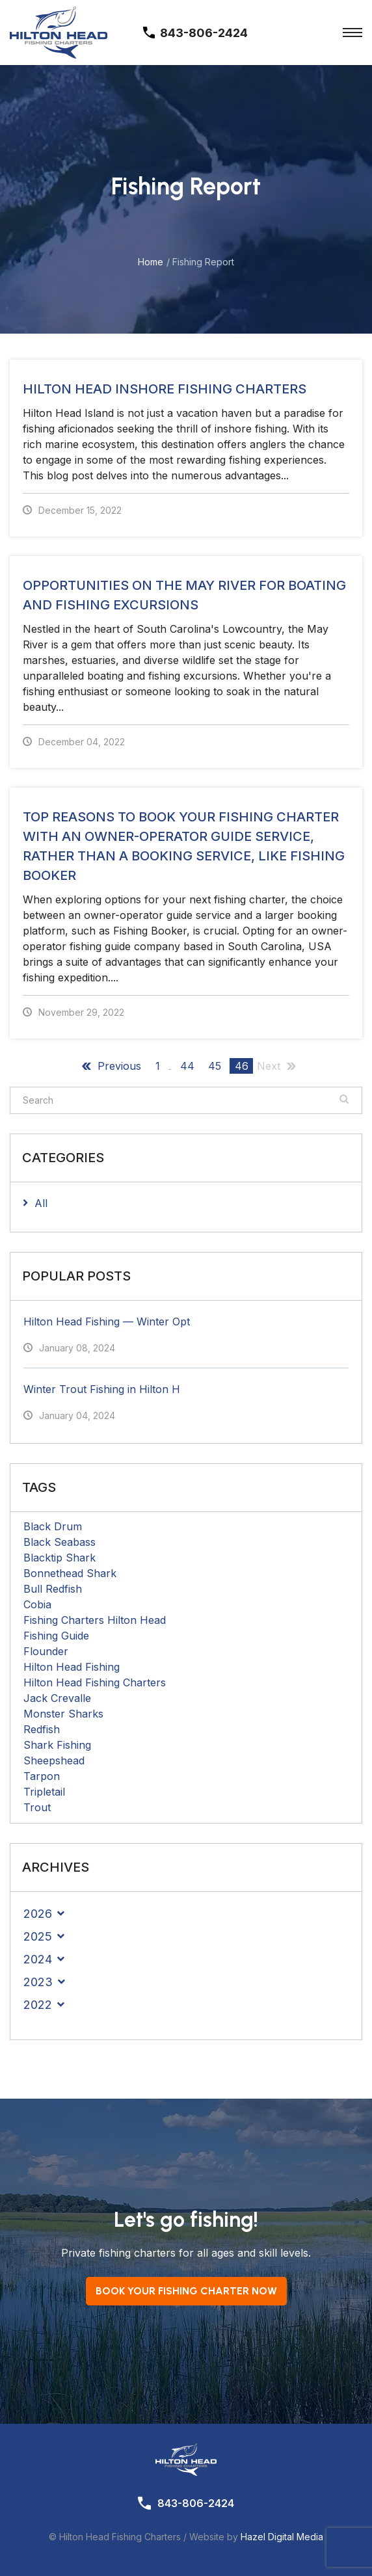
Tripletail (44, 1791)
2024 (37, 1959)
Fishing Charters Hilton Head (94, 1620)
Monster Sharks (63, 1713)
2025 (37, 1936)
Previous (119, 1065)
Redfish (41, 1729)
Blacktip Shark (59, 1557)
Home (150, 261)
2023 (38, 1982)
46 (241, 1065)
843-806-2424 (195, 2503)
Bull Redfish (52, 1588)
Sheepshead (54, 1760)
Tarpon (41, 1776)
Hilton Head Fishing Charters (94, 1682)
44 (187, 1065)
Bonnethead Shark (69, 1573)
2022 (37, 2005)
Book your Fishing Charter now (186, 2291)
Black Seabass (59, 1541)
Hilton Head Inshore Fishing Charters (164, 389)
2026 (37, 1913)
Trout (37, 1807)
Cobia (37, 1604)
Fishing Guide (56, 1635)
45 (214, 1065)
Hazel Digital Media (282, 2536)
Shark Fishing (57, 1744)
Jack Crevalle (57, 1698)
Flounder (45, 1651)
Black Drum (52, 1526)
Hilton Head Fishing (71, 1666)
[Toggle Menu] (352, 32)
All (40, 1203)
